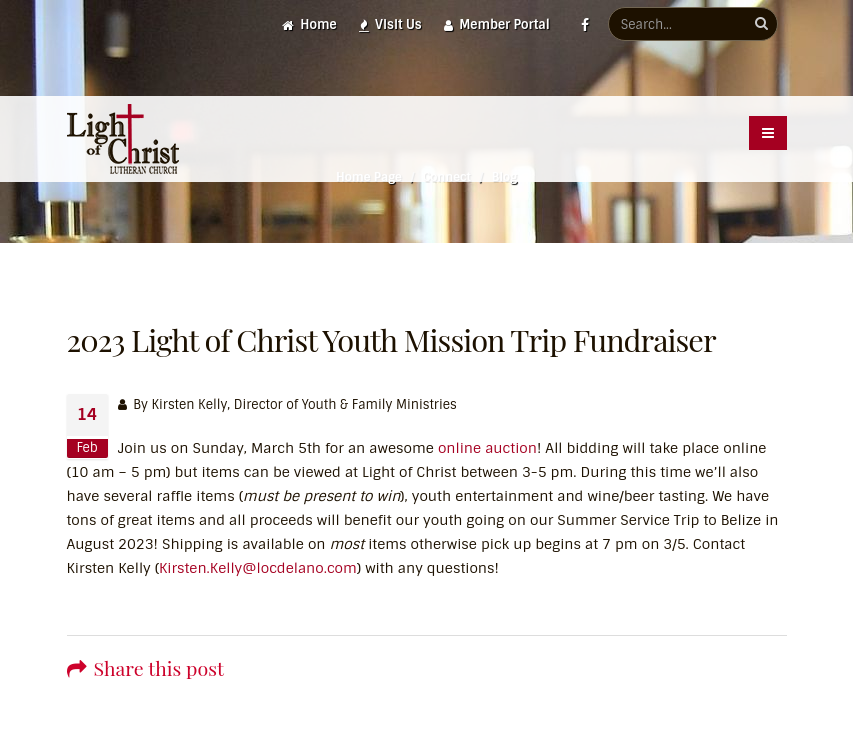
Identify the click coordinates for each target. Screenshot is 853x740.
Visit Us (390, 24)
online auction (487, 448)
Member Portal (497, 24)
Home (309, 24)
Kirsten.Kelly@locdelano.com (258, 568)
